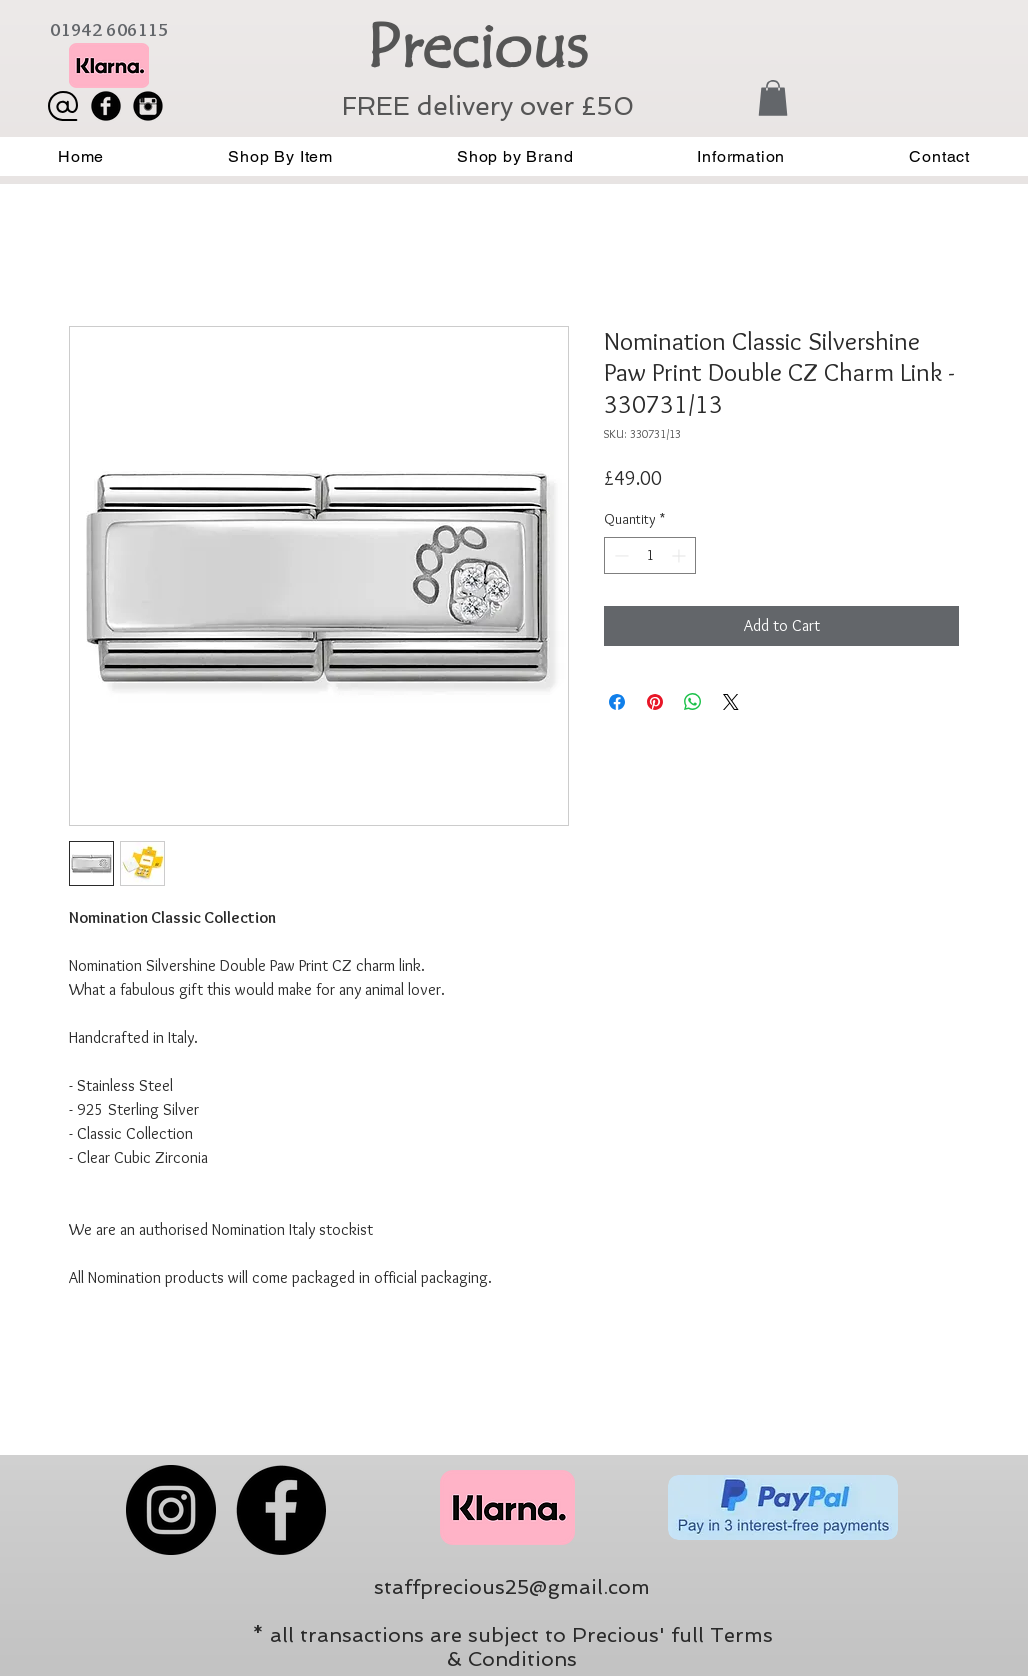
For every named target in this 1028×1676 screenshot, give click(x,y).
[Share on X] (731, 702)
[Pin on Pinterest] (655, 702)
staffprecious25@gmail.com (512, 1587)
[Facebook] (281, 1510)
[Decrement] (619, 555)
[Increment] (680, 555)
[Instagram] (171, 1510)
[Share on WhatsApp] (693, 702)
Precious (476, 47)
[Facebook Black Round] (106, 106)
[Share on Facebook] (617, 702)
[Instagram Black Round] (148, 106)
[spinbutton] (650, 555)
